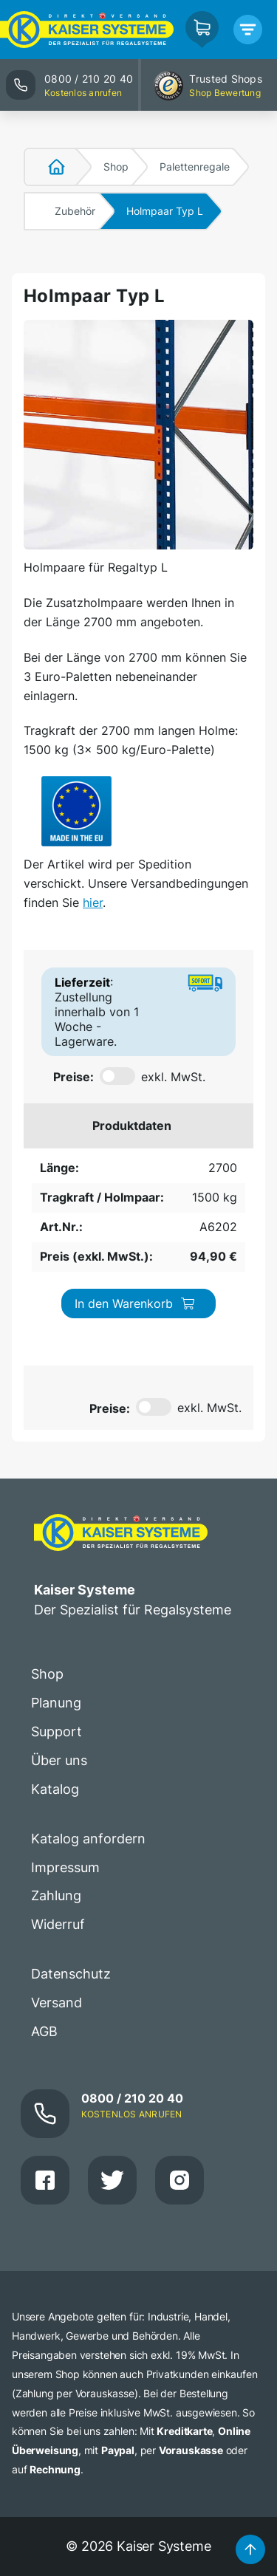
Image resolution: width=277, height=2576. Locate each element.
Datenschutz (71, 1973)
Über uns (59, 1760)
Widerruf (58, 1924)
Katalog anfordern (88, 1838)
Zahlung (56, 1895)
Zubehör (75, 211)
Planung (56, 1702)
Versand (56, 2002)
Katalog (55, 1789)
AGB (44, 2031)
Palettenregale (195, 166)
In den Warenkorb (135, 1303)
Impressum (65, 1867)
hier (93, 902)
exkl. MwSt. (173, 1076)
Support (56, 1731)
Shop (116, 166)
